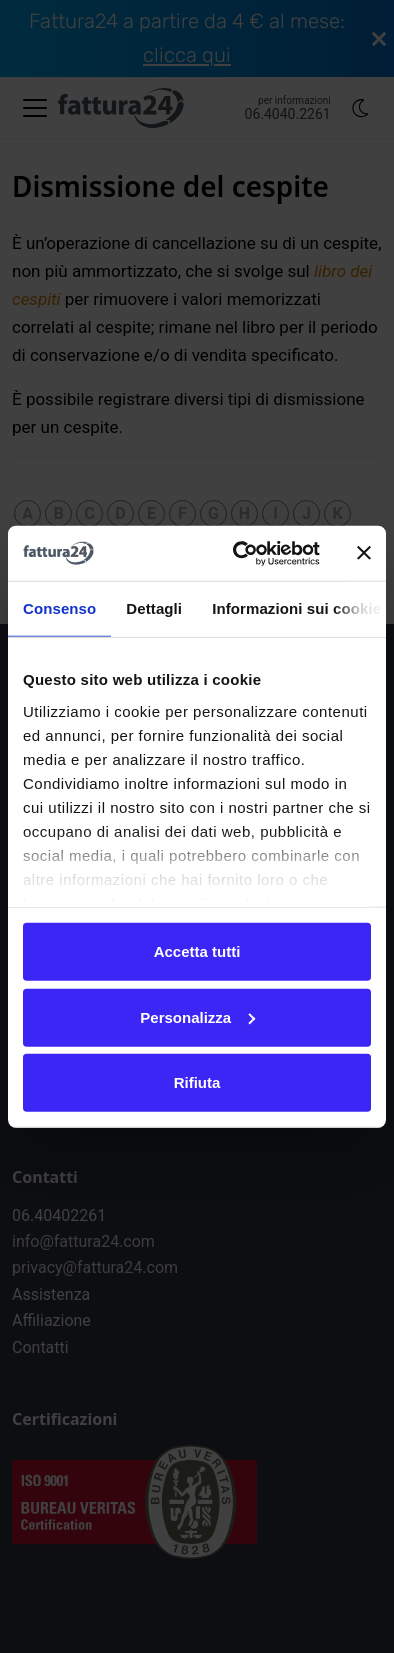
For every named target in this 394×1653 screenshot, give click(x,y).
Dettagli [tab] (154, 608)
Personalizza (197, 1016)
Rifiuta (197, 1082)
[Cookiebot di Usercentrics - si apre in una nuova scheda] (239, 553)
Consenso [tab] (59, 608)
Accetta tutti (197, 951)
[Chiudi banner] (364, 553)
